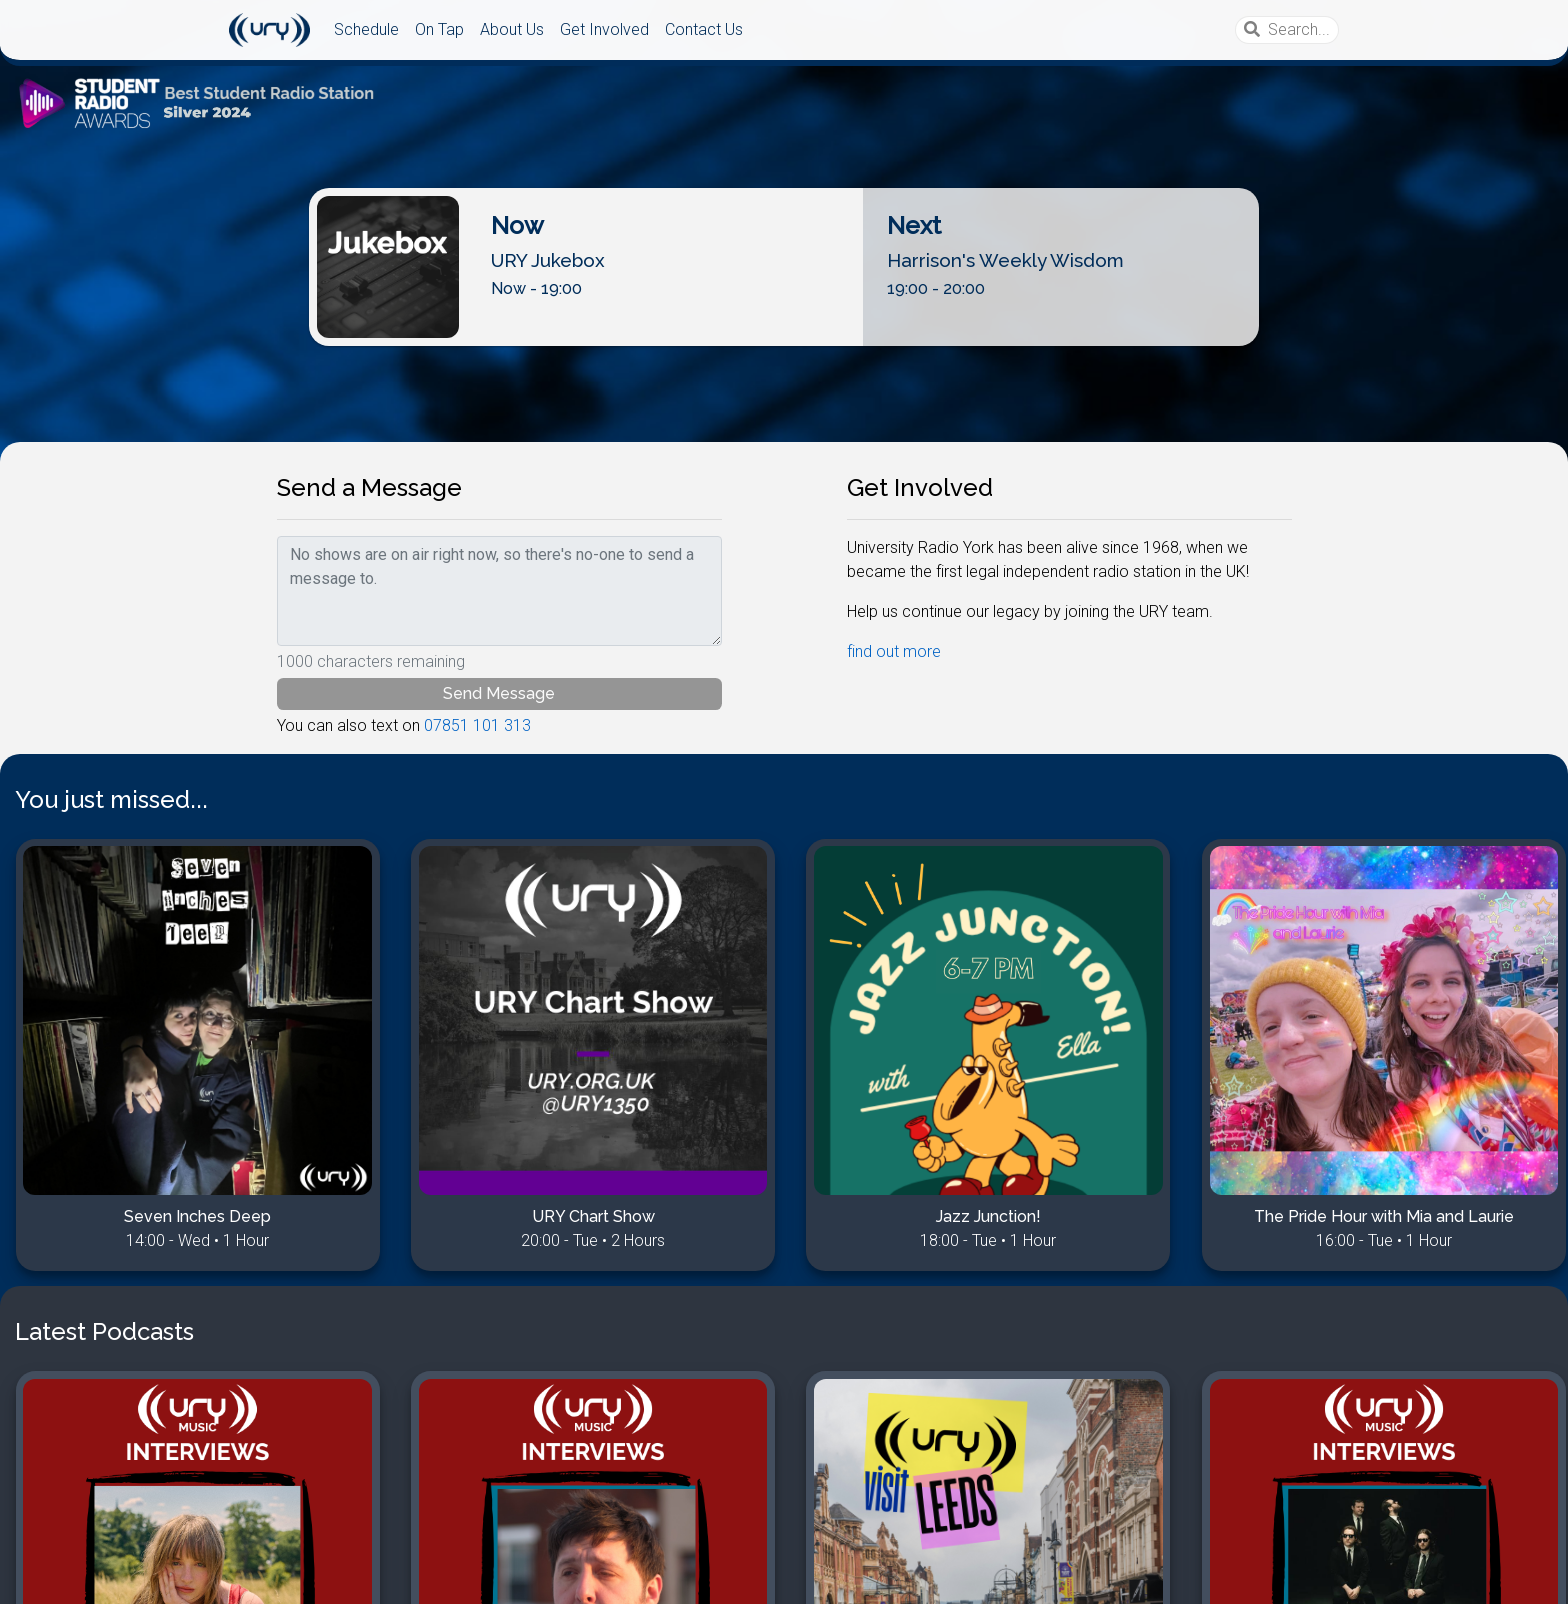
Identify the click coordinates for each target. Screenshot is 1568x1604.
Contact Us (704, 29)
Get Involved (604, 29)
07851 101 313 (477, 725)
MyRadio (250, 1576)
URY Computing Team (1461, 1576)
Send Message (499, 693)
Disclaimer (66, 1576)
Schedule (366, 29)
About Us (512, 29)
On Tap (439, 29)
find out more (894, 651)
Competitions (161, 1576)
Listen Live (785, 329)
